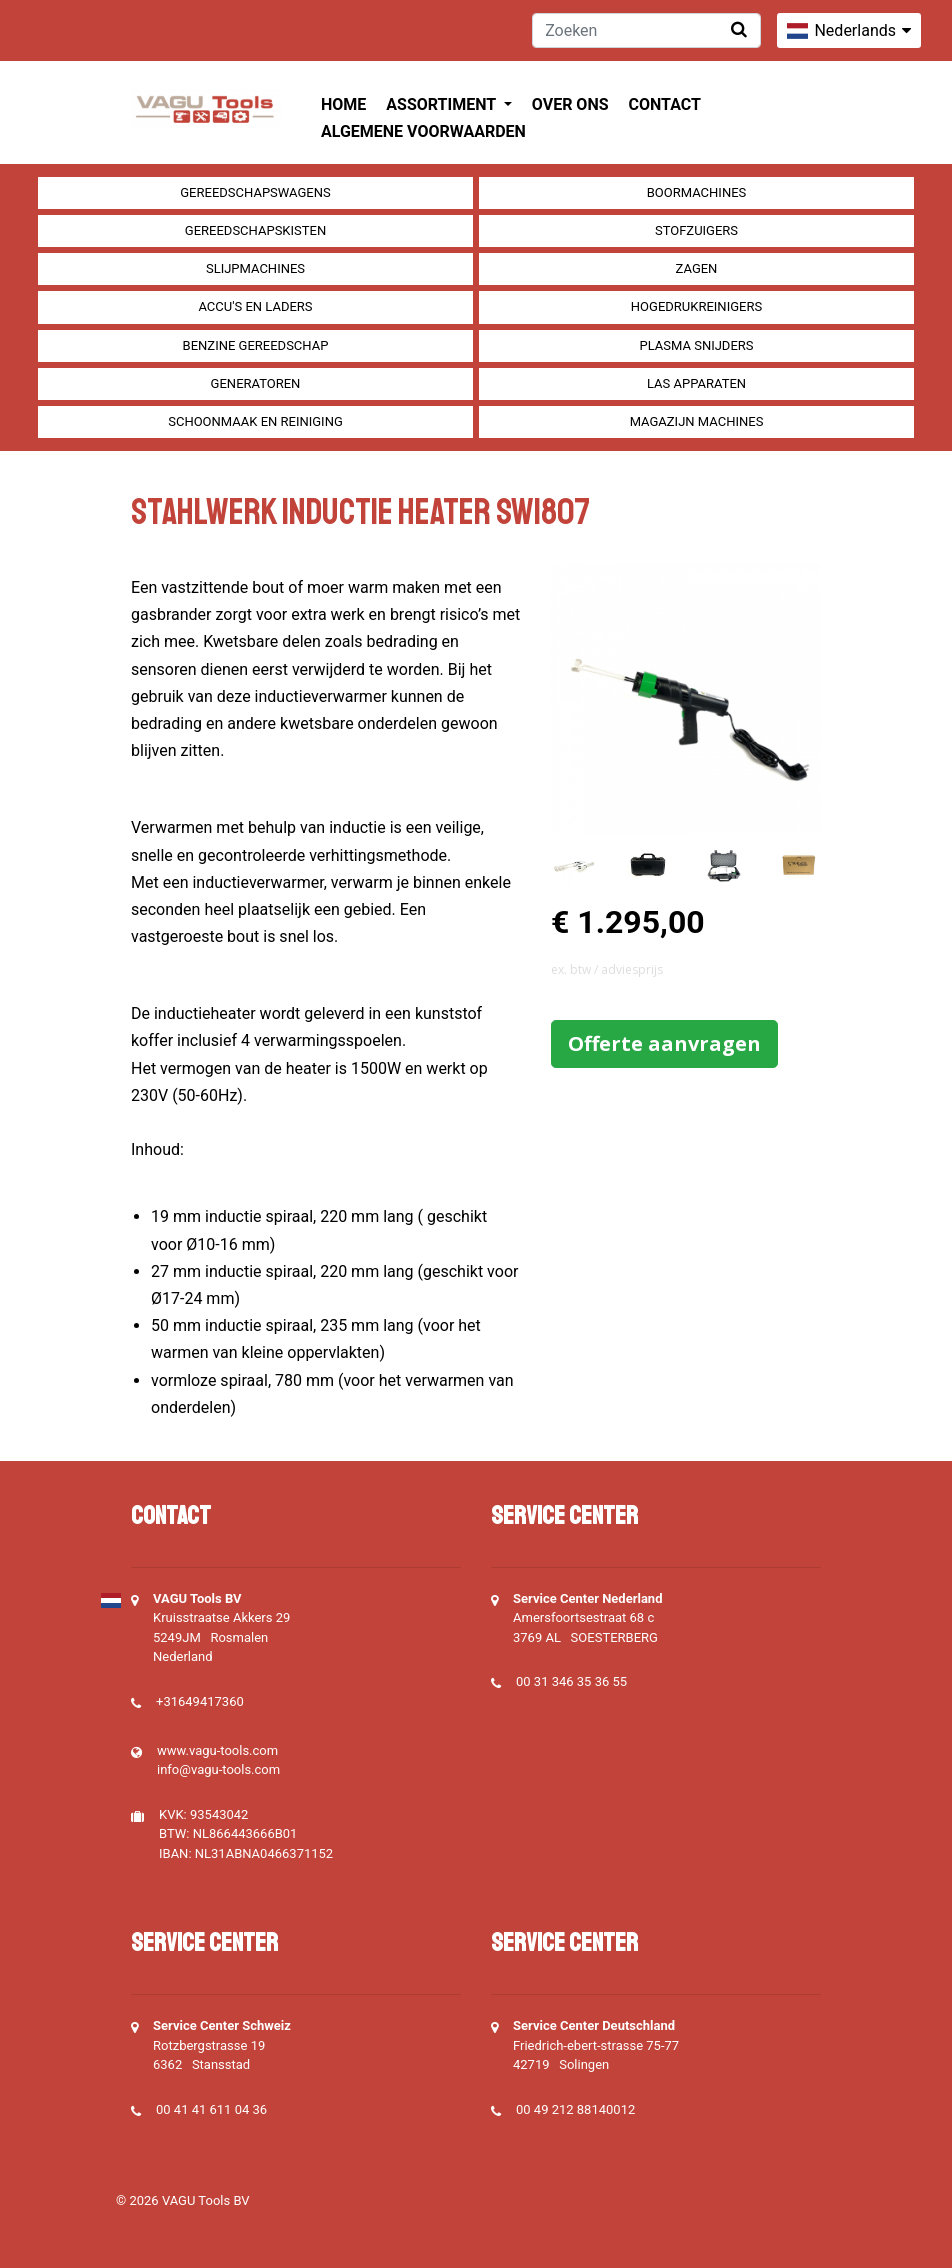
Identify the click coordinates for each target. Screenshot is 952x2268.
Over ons (570, 104)
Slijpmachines (255, 268)
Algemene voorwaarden (423, 131)
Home (343, 104)
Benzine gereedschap (256, 345)
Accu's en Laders (255, 306)
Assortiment (442, 104)
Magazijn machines (697, 421)
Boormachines (697, 192)
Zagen (697, 268)
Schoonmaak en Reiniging (255, 421)
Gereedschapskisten (255, 230)
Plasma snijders (696, 345)
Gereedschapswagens (255, 192)
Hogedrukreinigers (696, 306)
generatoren (256, 383)
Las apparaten (696, 383)
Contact (665, 104)
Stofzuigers (696, 230)
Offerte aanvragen (664, 1043)
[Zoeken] (646, 30)
